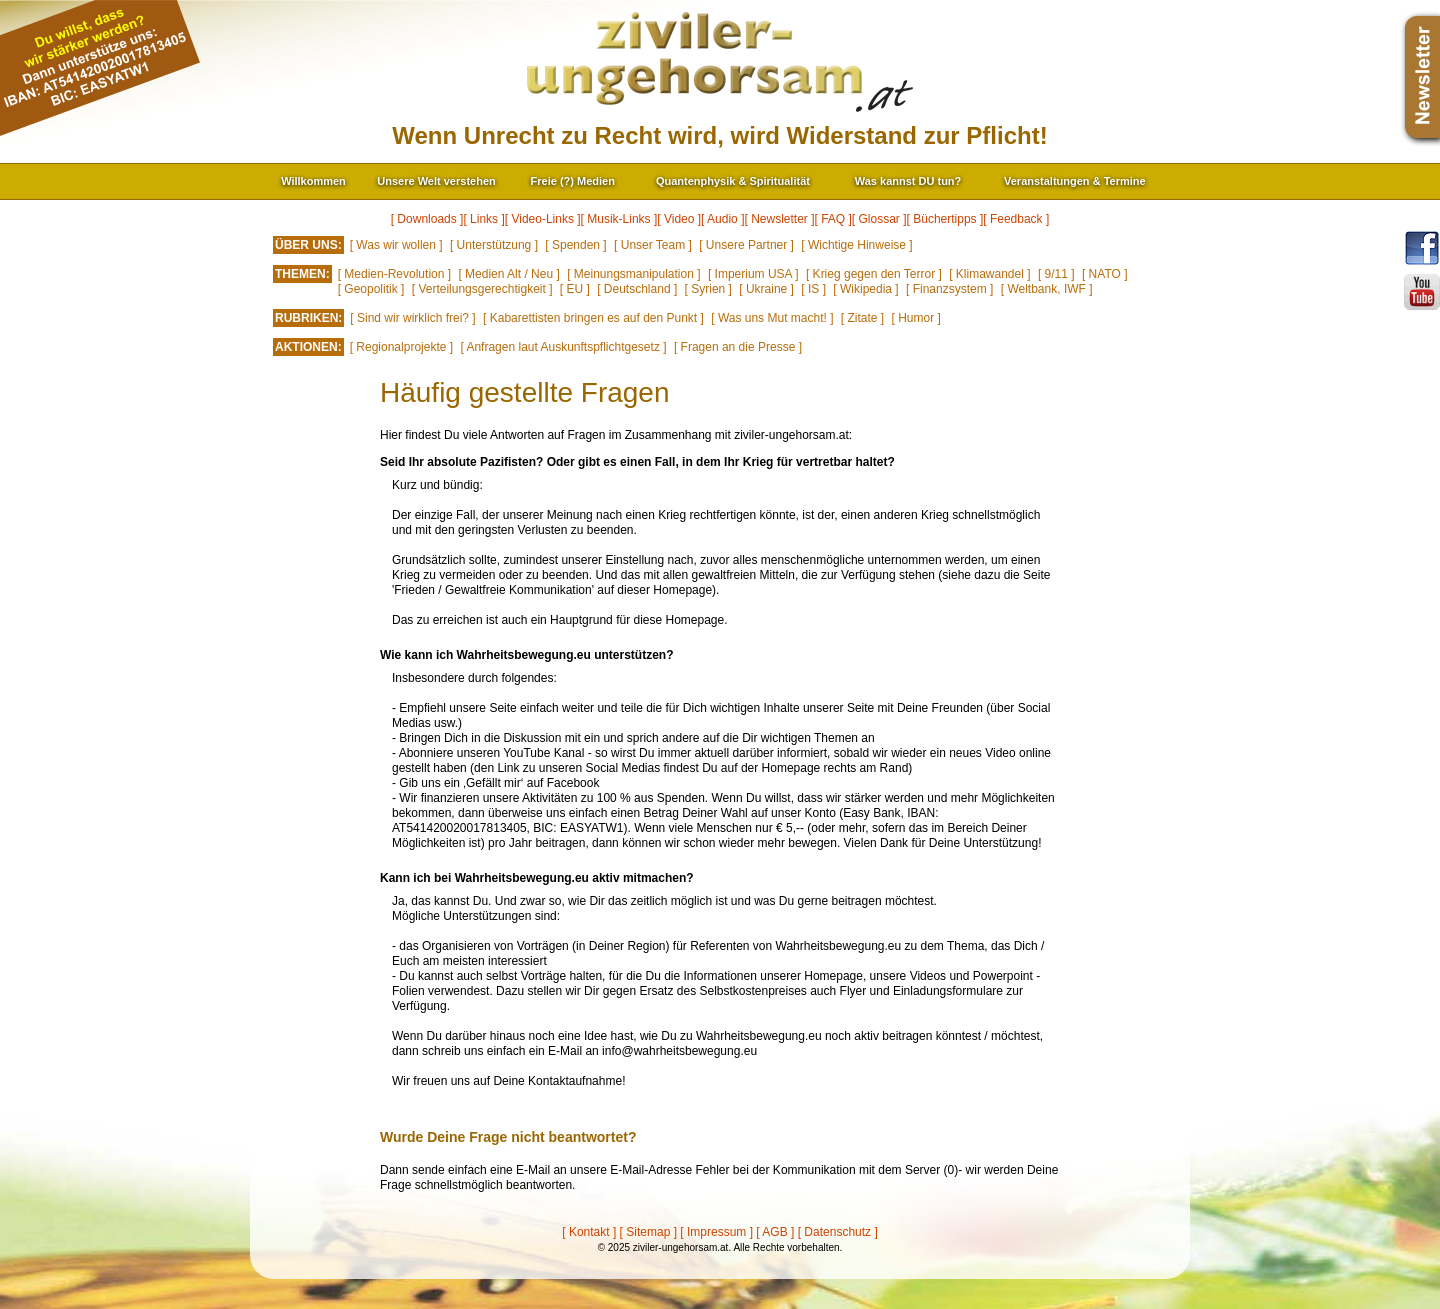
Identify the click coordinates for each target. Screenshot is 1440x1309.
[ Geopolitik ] (371, 289)
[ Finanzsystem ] (949, 289)
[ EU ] (575, 289)
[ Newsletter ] (779, 219)
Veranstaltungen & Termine (1075, 181)
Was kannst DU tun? (908, 181)
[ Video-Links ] (543, 219)
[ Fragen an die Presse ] (738, 347)
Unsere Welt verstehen (436, 181)
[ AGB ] (775, 1232)
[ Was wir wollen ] (396, 245)
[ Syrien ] (708, 289)
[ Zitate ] (862, 318)
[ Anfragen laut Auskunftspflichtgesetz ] (563, 347)
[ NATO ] (1105, 274)
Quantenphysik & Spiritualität (733, 181)
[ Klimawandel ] (989, 274)
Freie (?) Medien (573, 181)
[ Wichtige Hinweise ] (856, 245)
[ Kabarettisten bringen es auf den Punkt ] (593, 318)
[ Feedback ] (1016, 219)
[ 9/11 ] (1056, 274)
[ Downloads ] (427, 219)
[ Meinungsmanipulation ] (633, 274)
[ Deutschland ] (637, 289)
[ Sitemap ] (648, 1232)
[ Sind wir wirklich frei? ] (412, 318)
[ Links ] (483, 219)
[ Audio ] (722, 219)
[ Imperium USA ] (753, 274)
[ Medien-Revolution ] (394, 274)
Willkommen (313, 181)
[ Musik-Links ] (619, 219)
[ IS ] (813, 289)
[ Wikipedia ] (865, 289)
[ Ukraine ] (766, 289)
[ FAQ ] (833, 219)
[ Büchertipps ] (945, 219)
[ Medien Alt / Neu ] (508, 274)
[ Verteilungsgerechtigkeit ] (482, 289)
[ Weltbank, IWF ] (1047, 289)
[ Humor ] (916, 318)
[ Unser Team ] (653, 245)
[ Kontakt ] (589, 1232)
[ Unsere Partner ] (746, 245)
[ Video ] (679, 219)
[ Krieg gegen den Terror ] (874, 274)
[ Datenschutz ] (838, 1232)
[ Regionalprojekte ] (401, 347)
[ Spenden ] (575, 245)
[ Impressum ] (716, 1232)
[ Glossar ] (879, 219)
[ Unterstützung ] (494, 245)
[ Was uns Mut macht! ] (772, 318)
